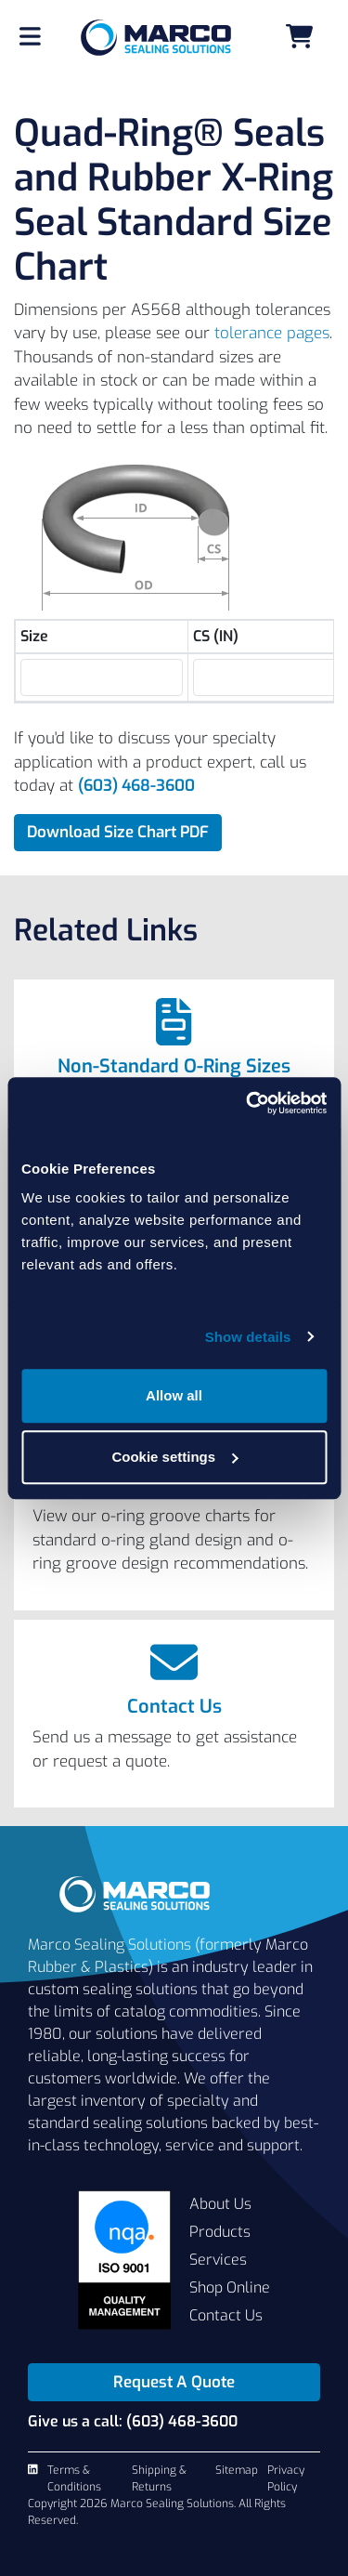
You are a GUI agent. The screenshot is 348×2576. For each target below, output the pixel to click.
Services (218, 2259)
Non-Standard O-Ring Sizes (174, 1067)
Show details (248, 1337)
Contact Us (174, 1707)
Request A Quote (174, 2382)
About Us (220, 2204)
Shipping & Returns (159, 2478)
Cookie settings (174, 1457)
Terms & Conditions (74, 2478)
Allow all (174, 1395)
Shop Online (229, 2287)
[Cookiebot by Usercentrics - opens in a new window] (248, 1103)
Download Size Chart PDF (118, 832)
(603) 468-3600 (136, 785)
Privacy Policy (285, 2478)
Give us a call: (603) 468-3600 (133, 2421)
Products (220, 2231)
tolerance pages (271, 333)
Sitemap (236, 2470)
